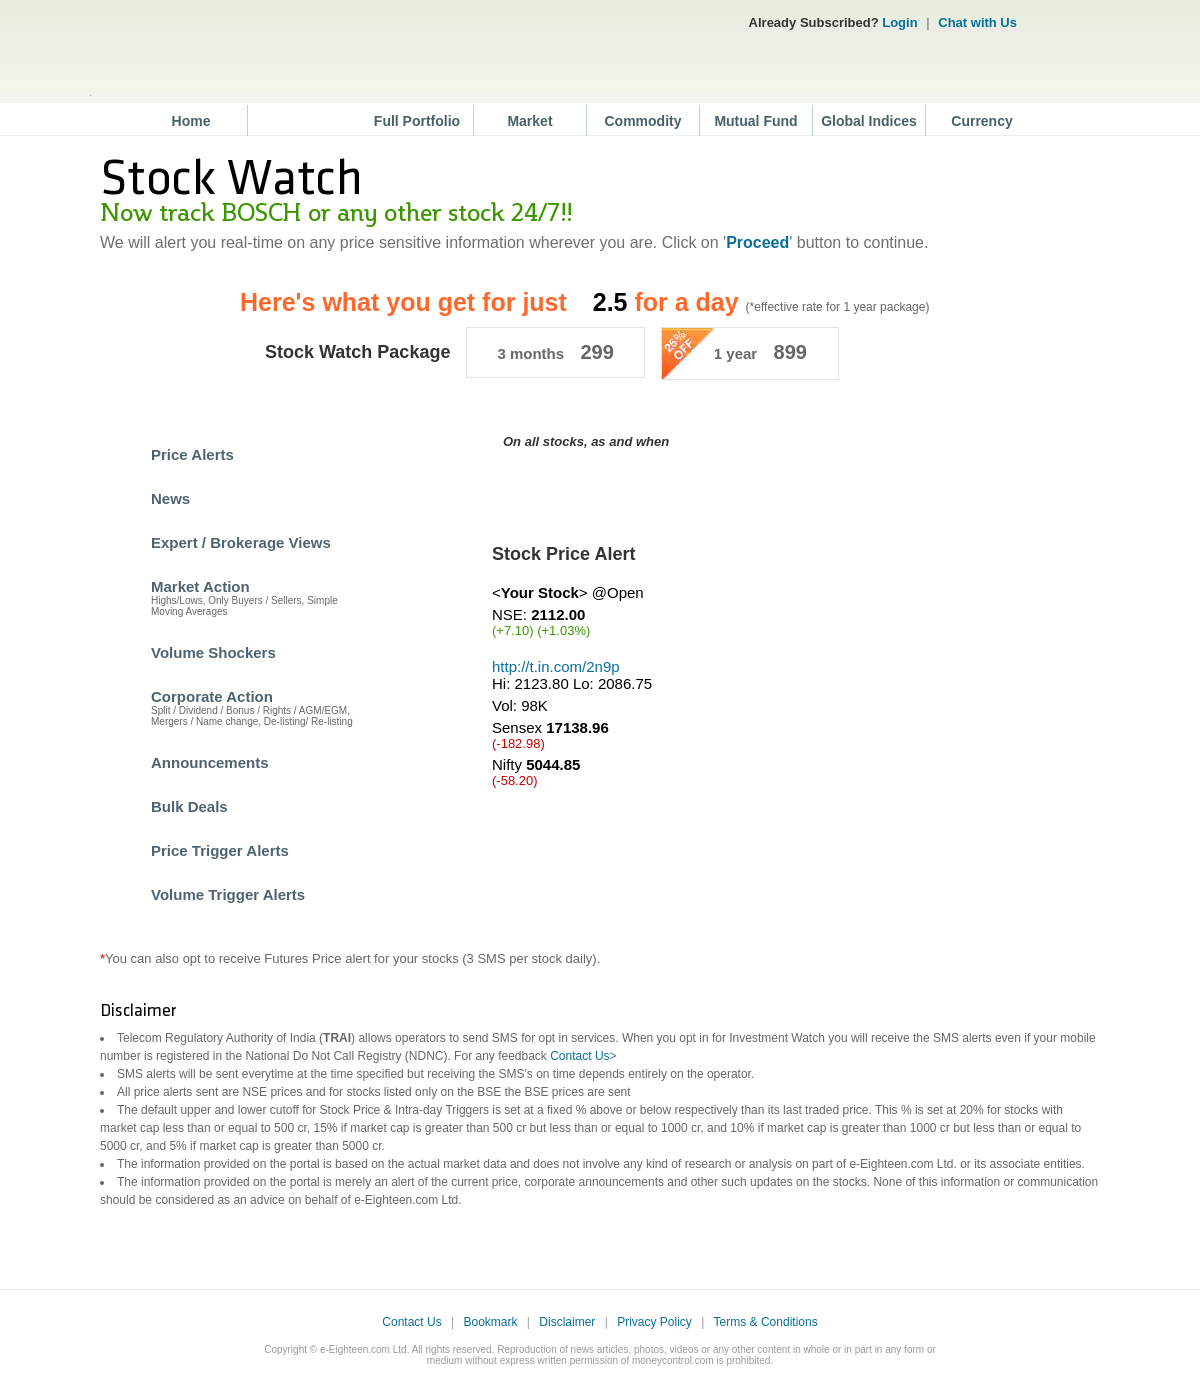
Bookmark (490, 1322)
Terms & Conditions (766, 1322)
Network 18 (1069, 19)
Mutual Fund (755, 121)
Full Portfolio (417, 121)
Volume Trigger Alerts (228, 894)
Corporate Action (212, 696)
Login (899, 22)
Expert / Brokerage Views (241, 542)
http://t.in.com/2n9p (556, 666)
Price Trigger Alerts (220, 850)
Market (529, 121)
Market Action (200, 586)
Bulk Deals (189, 806)
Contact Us (579, 1056)
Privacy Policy (654, 1322)
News (170, 498)
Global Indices (869, 121)
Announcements (210, 762)
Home (191, 121)
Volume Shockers (213, 652)
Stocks (305, 121)
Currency (981, 121)
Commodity (643, 121)
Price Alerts (192, 454)
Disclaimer (567, 1322)
